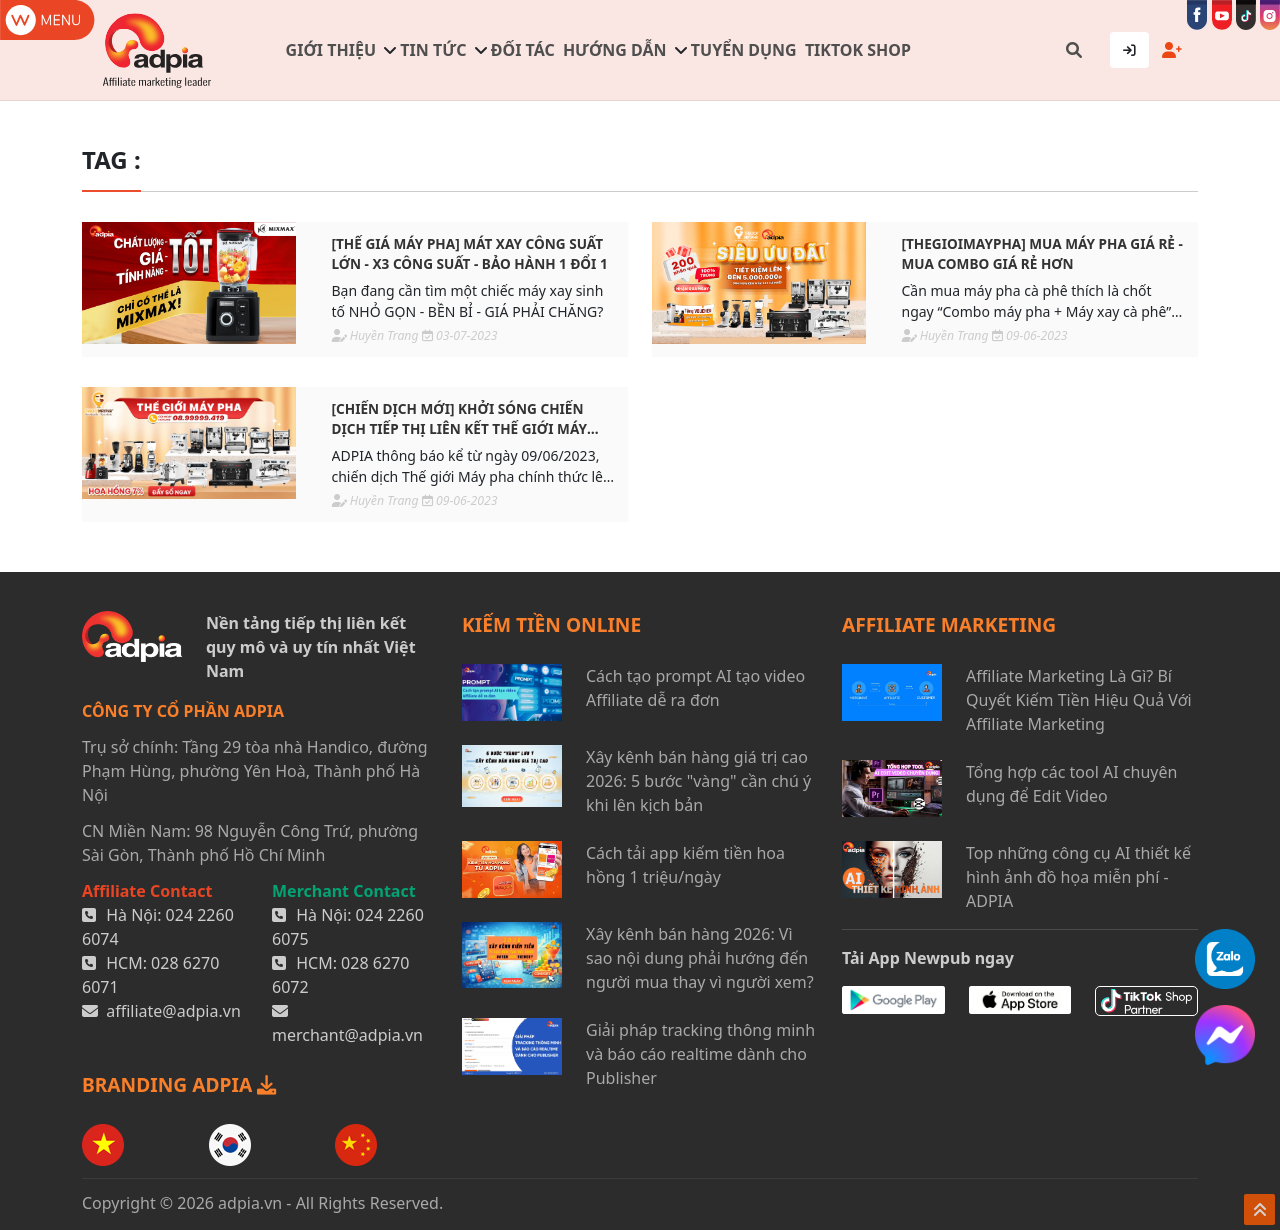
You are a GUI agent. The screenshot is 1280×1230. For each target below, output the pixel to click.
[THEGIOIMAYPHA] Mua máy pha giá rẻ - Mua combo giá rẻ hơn (1042, 253)
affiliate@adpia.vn (173, 1011)
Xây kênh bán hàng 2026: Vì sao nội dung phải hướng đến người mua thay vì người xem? (700, 958)
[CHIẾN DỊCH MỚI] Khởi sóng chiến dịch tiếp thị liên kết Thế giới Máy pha (459, 419)
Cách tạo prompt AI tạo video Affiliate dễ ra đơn (695, 688)
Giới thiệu (331, 50)
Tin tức (433, 50)
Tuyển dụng (744, 50)
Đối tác (523, 50)
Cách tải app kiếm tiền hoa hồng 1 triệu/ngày (685, 865)
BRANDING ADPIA (179, 1084)
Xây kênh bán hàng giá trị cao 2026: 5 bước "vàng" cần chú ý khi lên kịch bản (698, 781)
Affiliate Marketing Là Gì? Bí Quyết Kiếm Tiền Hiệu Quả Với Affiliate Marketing (1079, 700)
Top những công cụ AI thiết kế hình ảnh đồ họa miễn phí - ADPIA (1078, 877)
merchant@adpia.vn (347, 1035)
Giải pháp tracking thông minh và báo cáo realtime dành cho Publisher (700, 1054)
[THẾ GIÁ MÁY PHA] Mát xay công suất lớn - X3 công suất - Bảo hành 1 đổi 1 (470, 253)
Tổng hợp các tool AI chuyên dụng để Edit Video (1071, 784)
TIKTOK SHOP (858, 50)
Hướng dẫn (615, 50)
